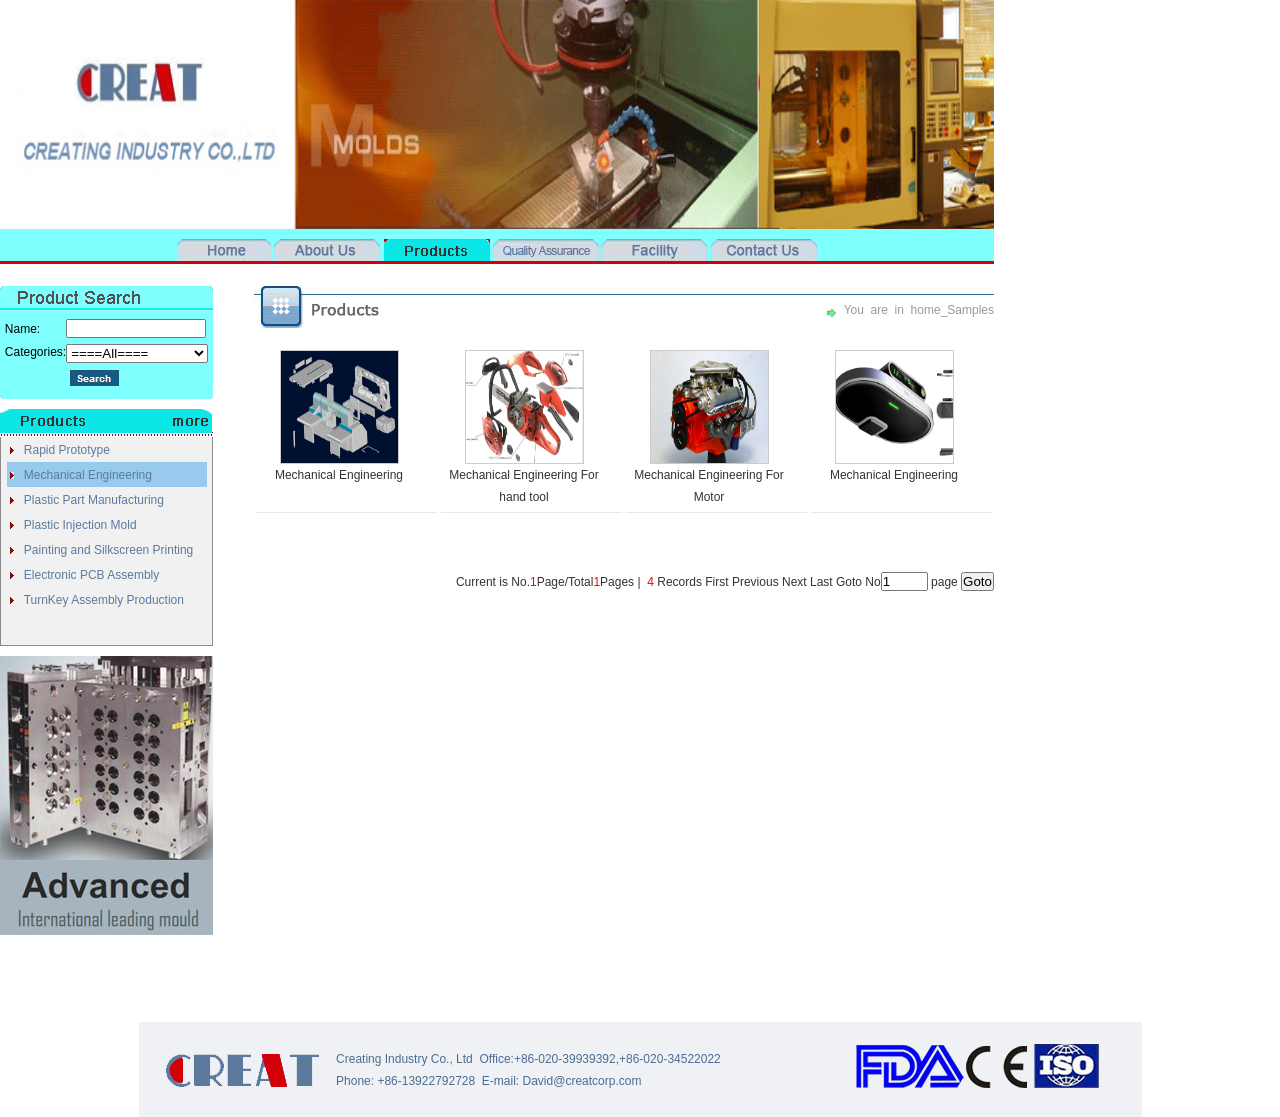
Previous (755, 582)
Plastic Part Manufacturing (94, 500)
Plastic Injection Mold (80, 525)
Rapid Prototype (67, 450)
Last (821, 582)
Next (794, 582)
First (716, 582)
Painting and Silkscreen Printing (108, 550)
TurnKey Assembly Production (104, 600)
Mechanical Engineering (88, 475)
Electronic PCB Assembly (91, 575)
